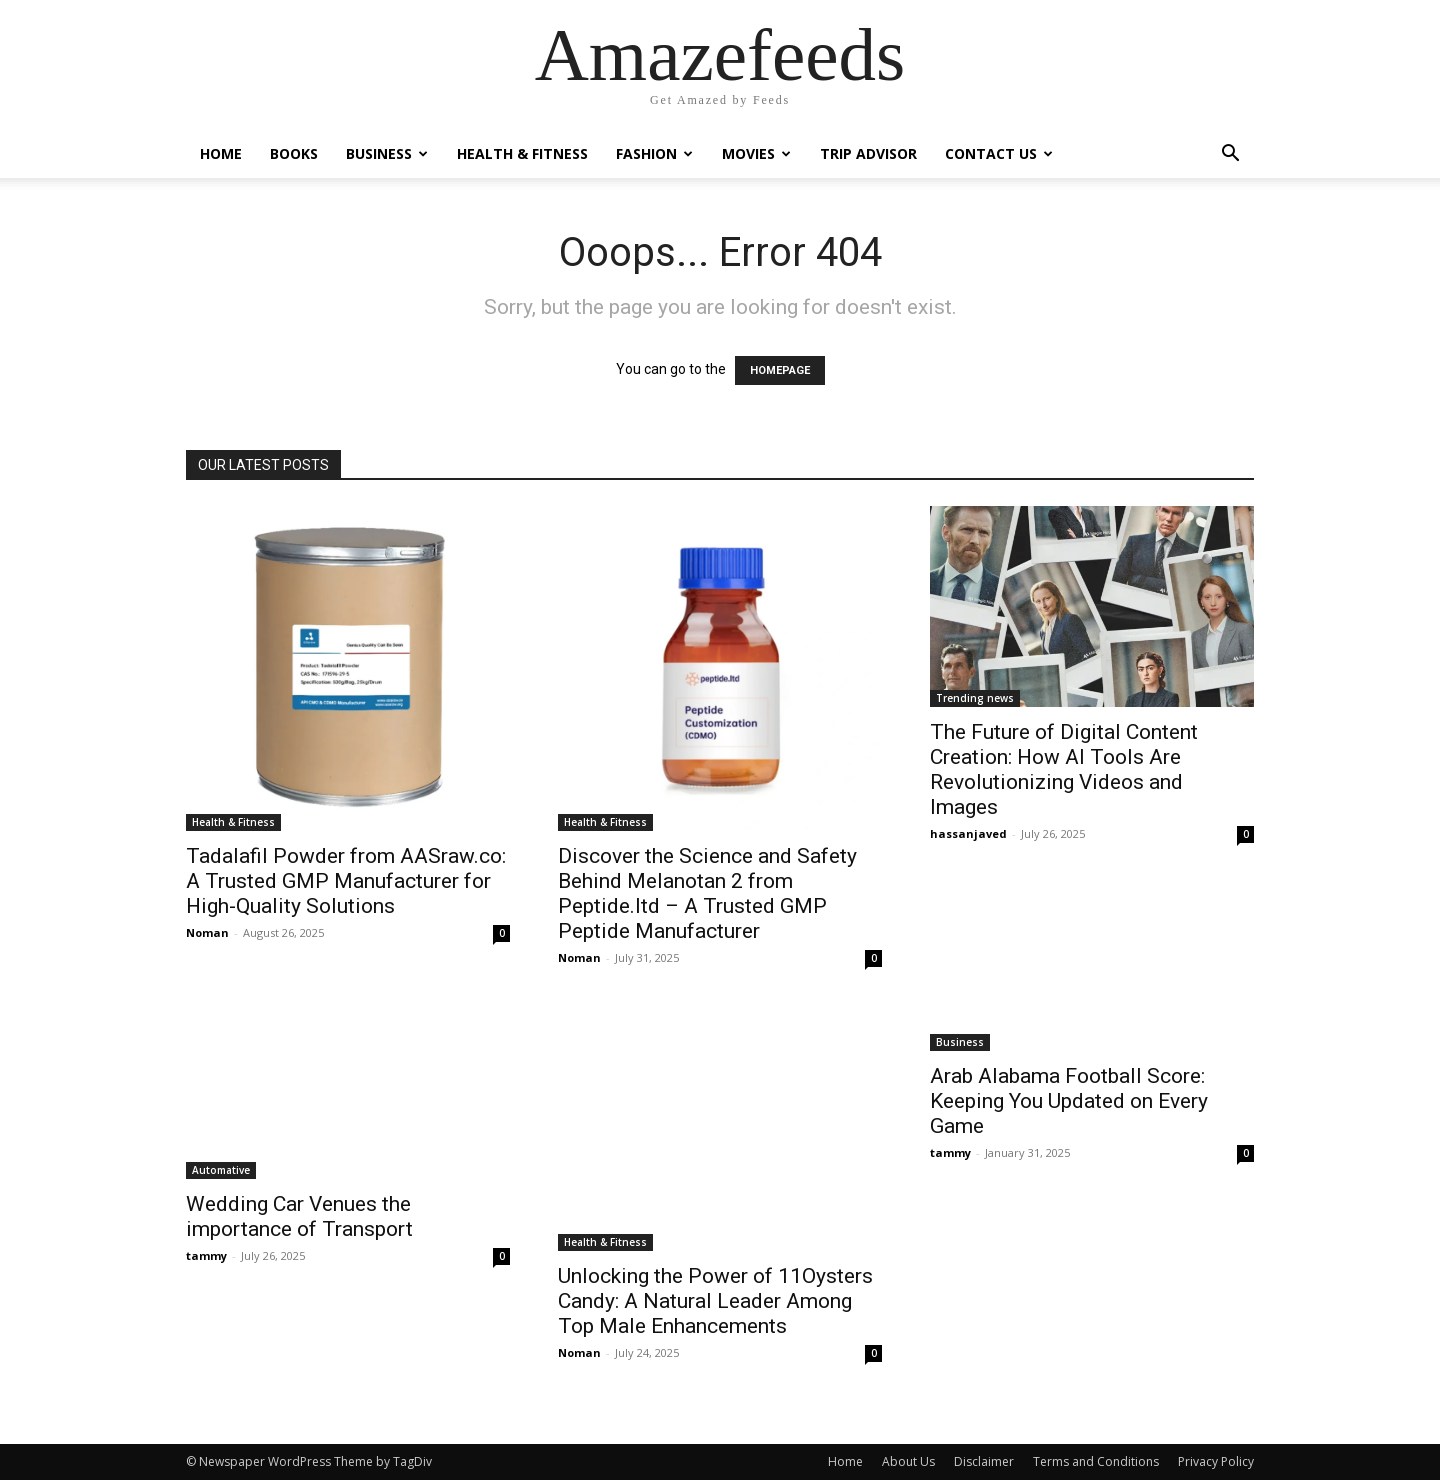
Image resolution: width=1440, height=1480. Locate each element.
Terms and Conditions (1096, 1461)
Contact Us (999, 153)
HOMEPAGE (780, 370)
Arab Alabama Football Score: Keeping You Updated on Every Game (1069, 1101)
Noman (207, 932)
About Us (908, 1461)
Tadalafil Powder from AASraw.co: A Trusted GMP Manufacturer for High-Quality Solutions (346, 881)
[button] (1230, 155)
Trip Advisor (868, 153)
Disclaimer (984, 1461)
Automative (221, 1170)
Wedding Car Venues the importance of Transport (299, 1216)
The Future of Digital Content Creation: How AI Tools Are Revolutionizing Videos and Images (1064, 769)
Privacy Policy (1216, 1461)
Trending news (975, 698)
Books (294, 153)
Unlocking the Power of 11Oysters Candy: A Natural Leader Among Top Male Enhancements (715, 1301)
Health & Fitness (522, 153)
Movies (756, 153)
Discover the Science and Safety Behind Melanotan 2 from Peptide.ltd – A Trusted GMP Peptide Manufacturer (707, 893)
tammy (206, 1255)
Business (387, 153)
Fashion (654, 153)
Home (221, 153)
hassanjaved (968, 833)
